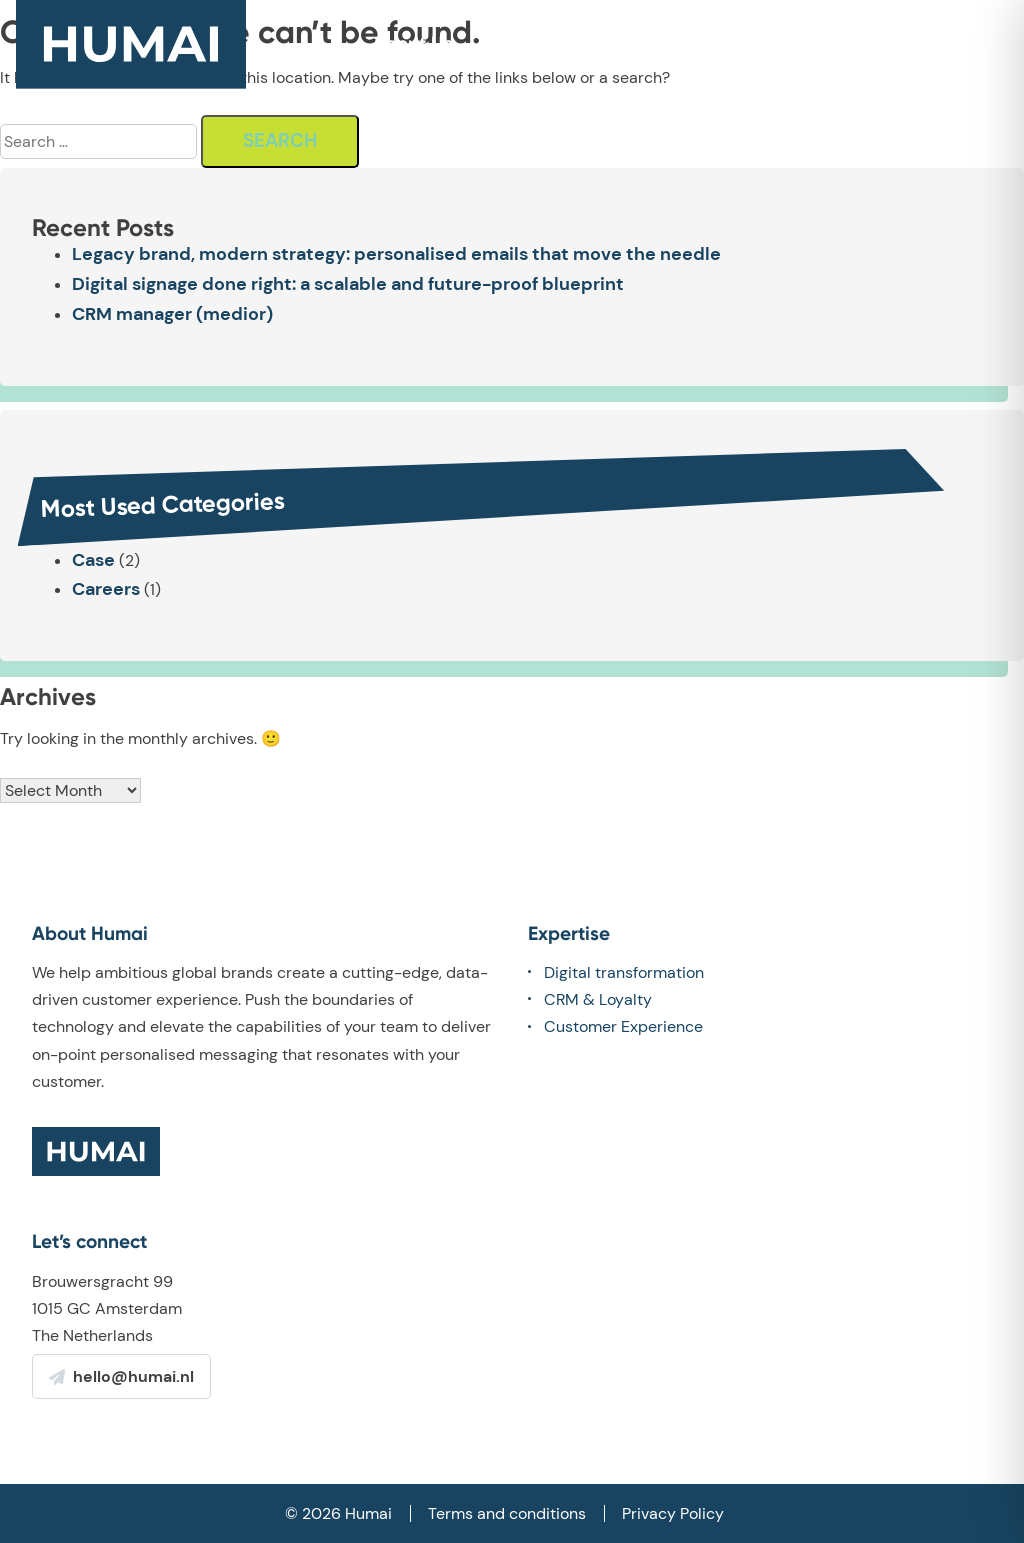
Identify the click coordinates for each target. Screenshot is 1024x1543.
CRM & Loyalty (598, 999)
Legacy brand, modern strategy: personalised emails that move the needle (396, 254)
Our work (665, 43)
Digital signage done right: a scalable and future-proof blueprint (350, 284)
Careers (852, 43)
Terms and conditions (507, 1513)
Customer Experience (623, 1026)
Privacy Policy (673, 1513)
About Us (412, 43)
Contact (956, 43)
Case (93, 560)
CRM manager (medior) (172, 314)
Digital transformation (624, 972)
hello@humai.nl (121, 1376)
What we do (539, 43)
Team (761, 43)
